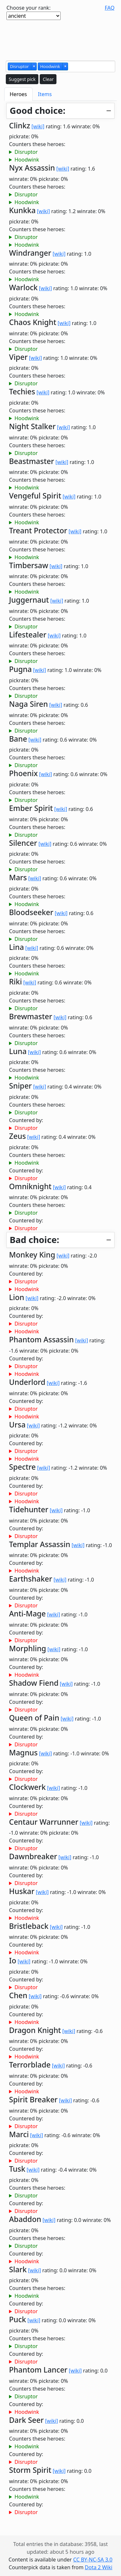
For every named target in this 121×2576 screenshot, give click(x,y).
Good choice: (38, 110)
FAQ (110, 7)
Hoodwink (27, 159)
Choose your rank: (28, 7)
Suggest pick (22, 79)
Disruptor (26, 151)
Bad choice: (34, 1240)
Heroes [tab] (18, 94)
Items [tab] (45, 94)
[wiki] (38, 126)
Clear (48, 79)
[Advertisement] (60, 39)
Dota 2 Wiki (98, 2567)
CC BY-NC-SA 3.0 (93, 2559)
